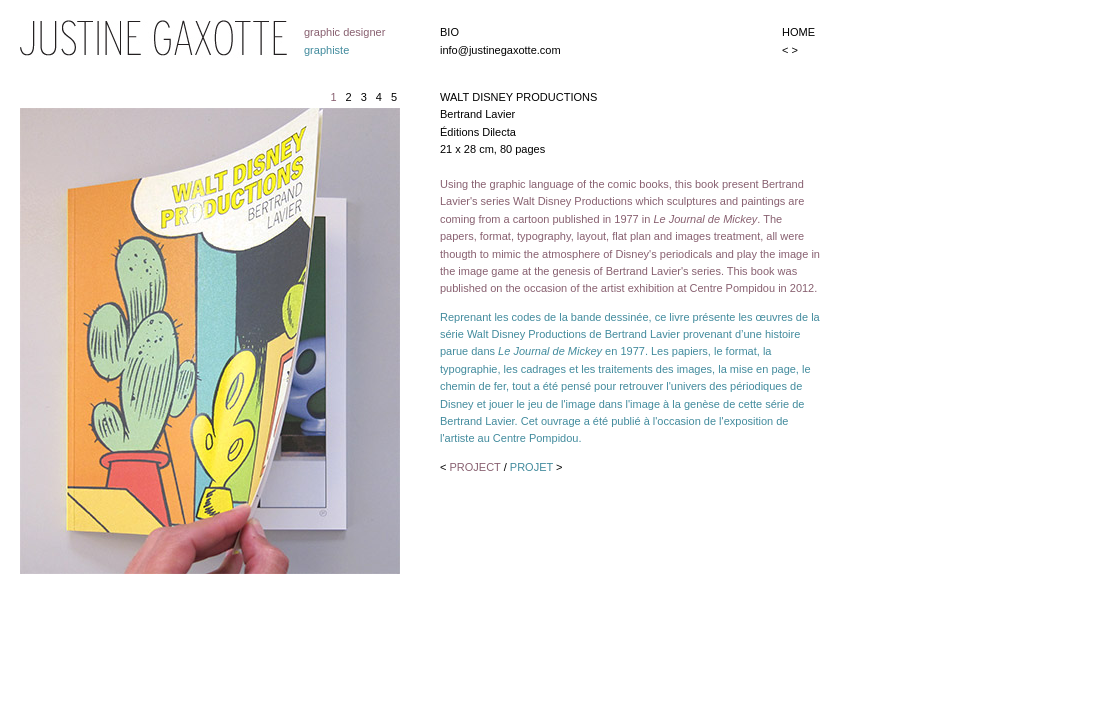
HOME (798, 32)
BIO (449, 32)
